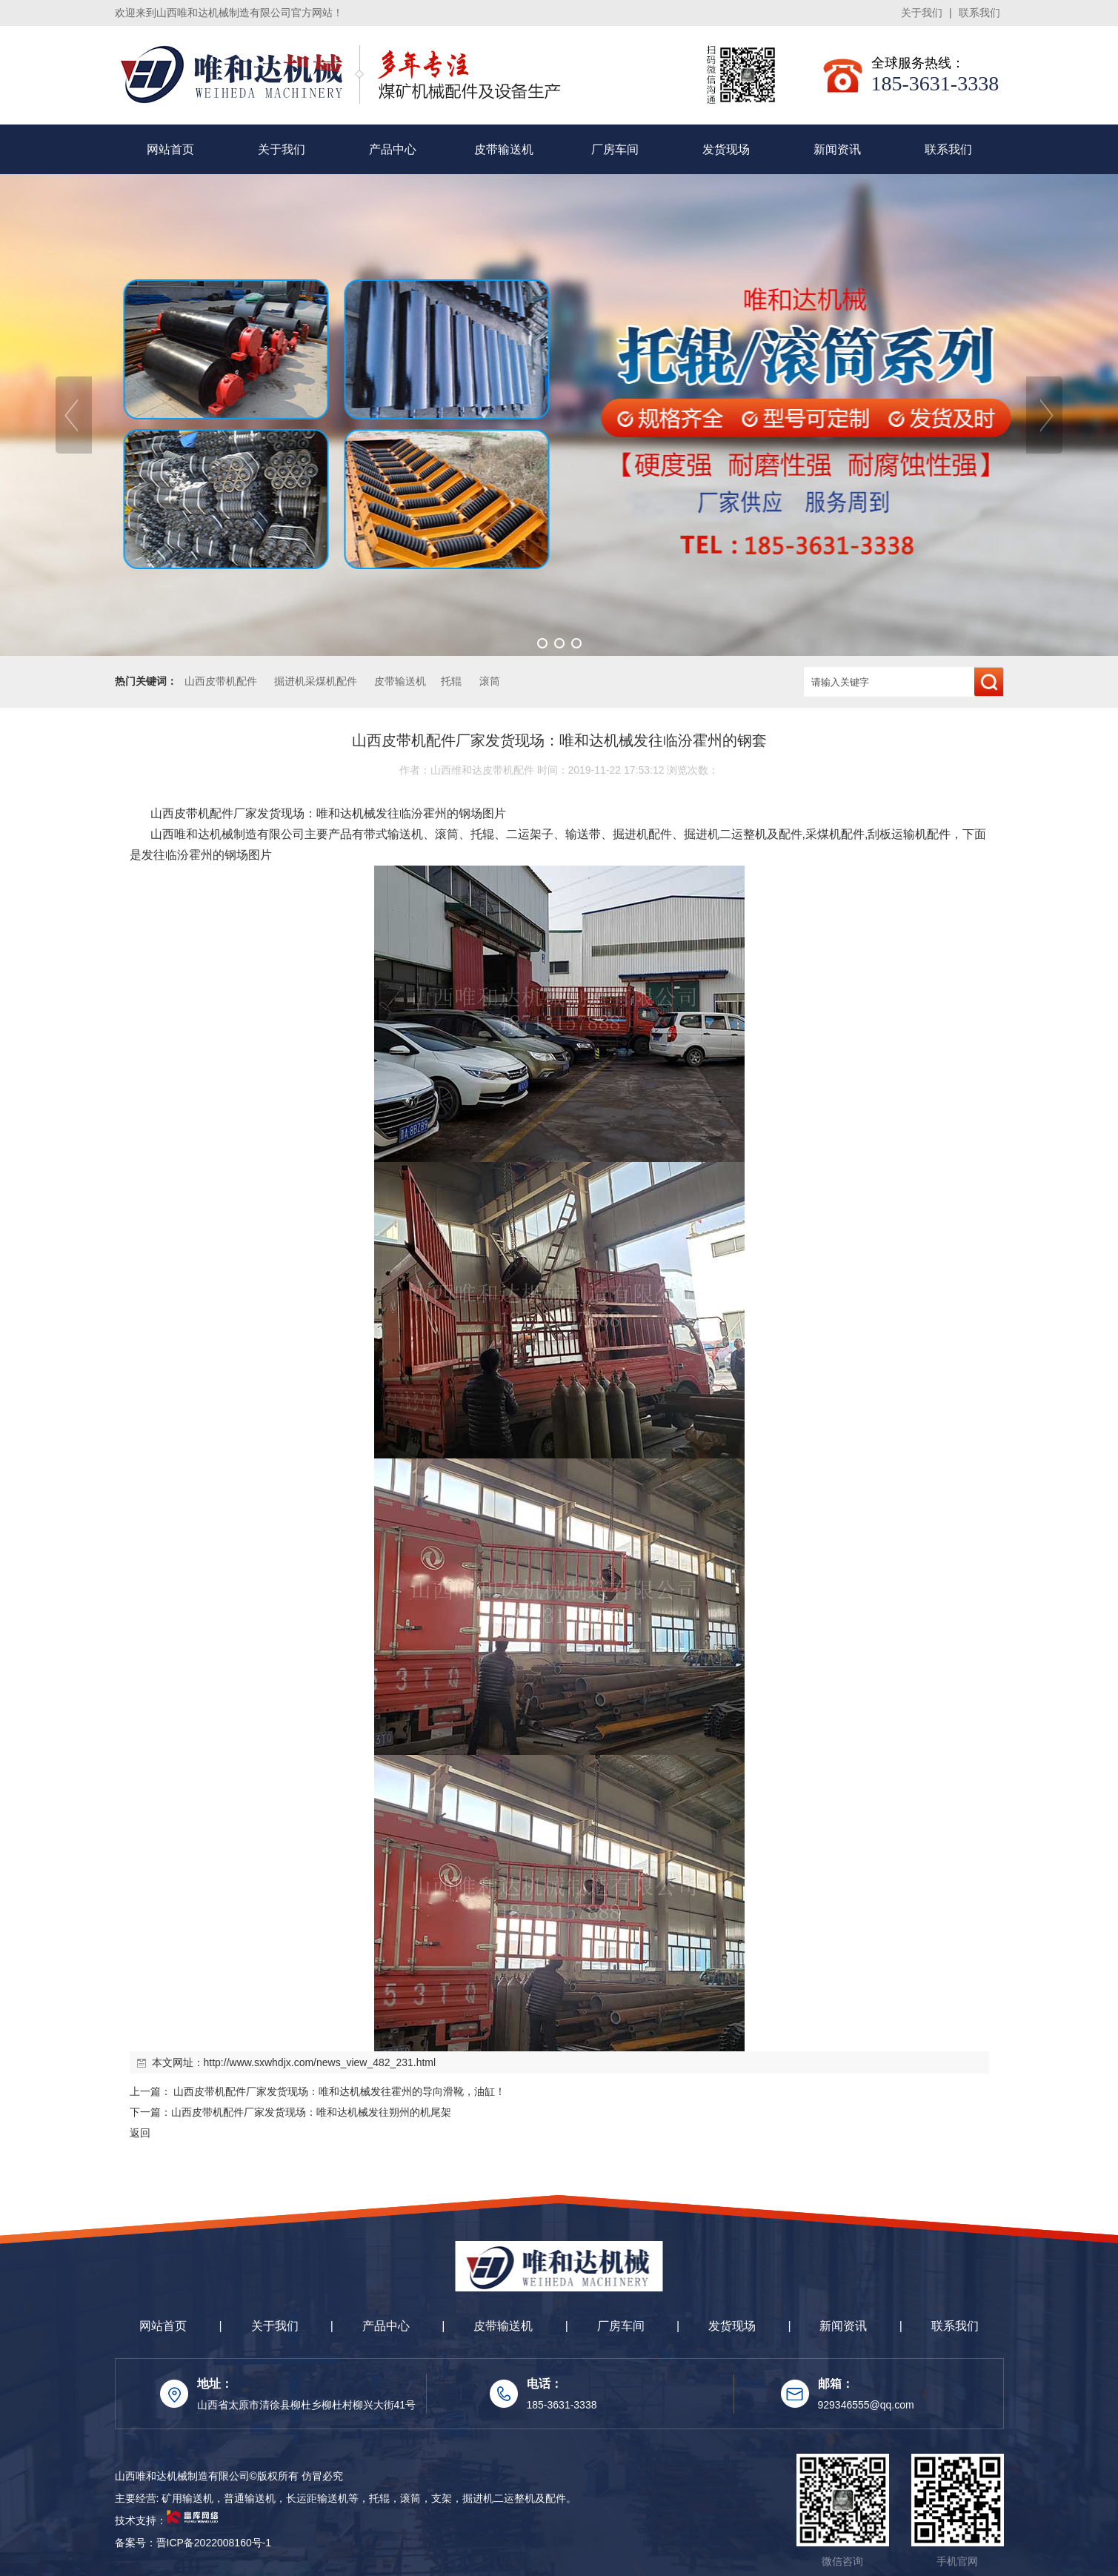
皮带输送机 (503, 149)
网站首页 (170, 149)
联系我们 (979, 13)
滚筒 (489, 681)
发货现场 (726, 149)
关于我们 (921, 13)
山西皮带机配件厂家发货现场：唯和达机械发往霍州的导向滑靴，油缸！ (338, 2091)
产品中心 (392, 149)
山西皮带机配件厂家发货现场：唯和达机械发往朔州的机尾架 (311, 2112)
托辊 (451, 681)
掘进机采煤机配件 (315, 681)
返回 (140, 2133)
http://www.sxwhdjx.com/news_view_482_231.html (320, 2062)
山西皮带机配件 (220, 681)
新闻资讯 (837, 149)
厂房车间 (615, 149)
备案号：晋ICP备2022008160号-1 (193, 2543)
